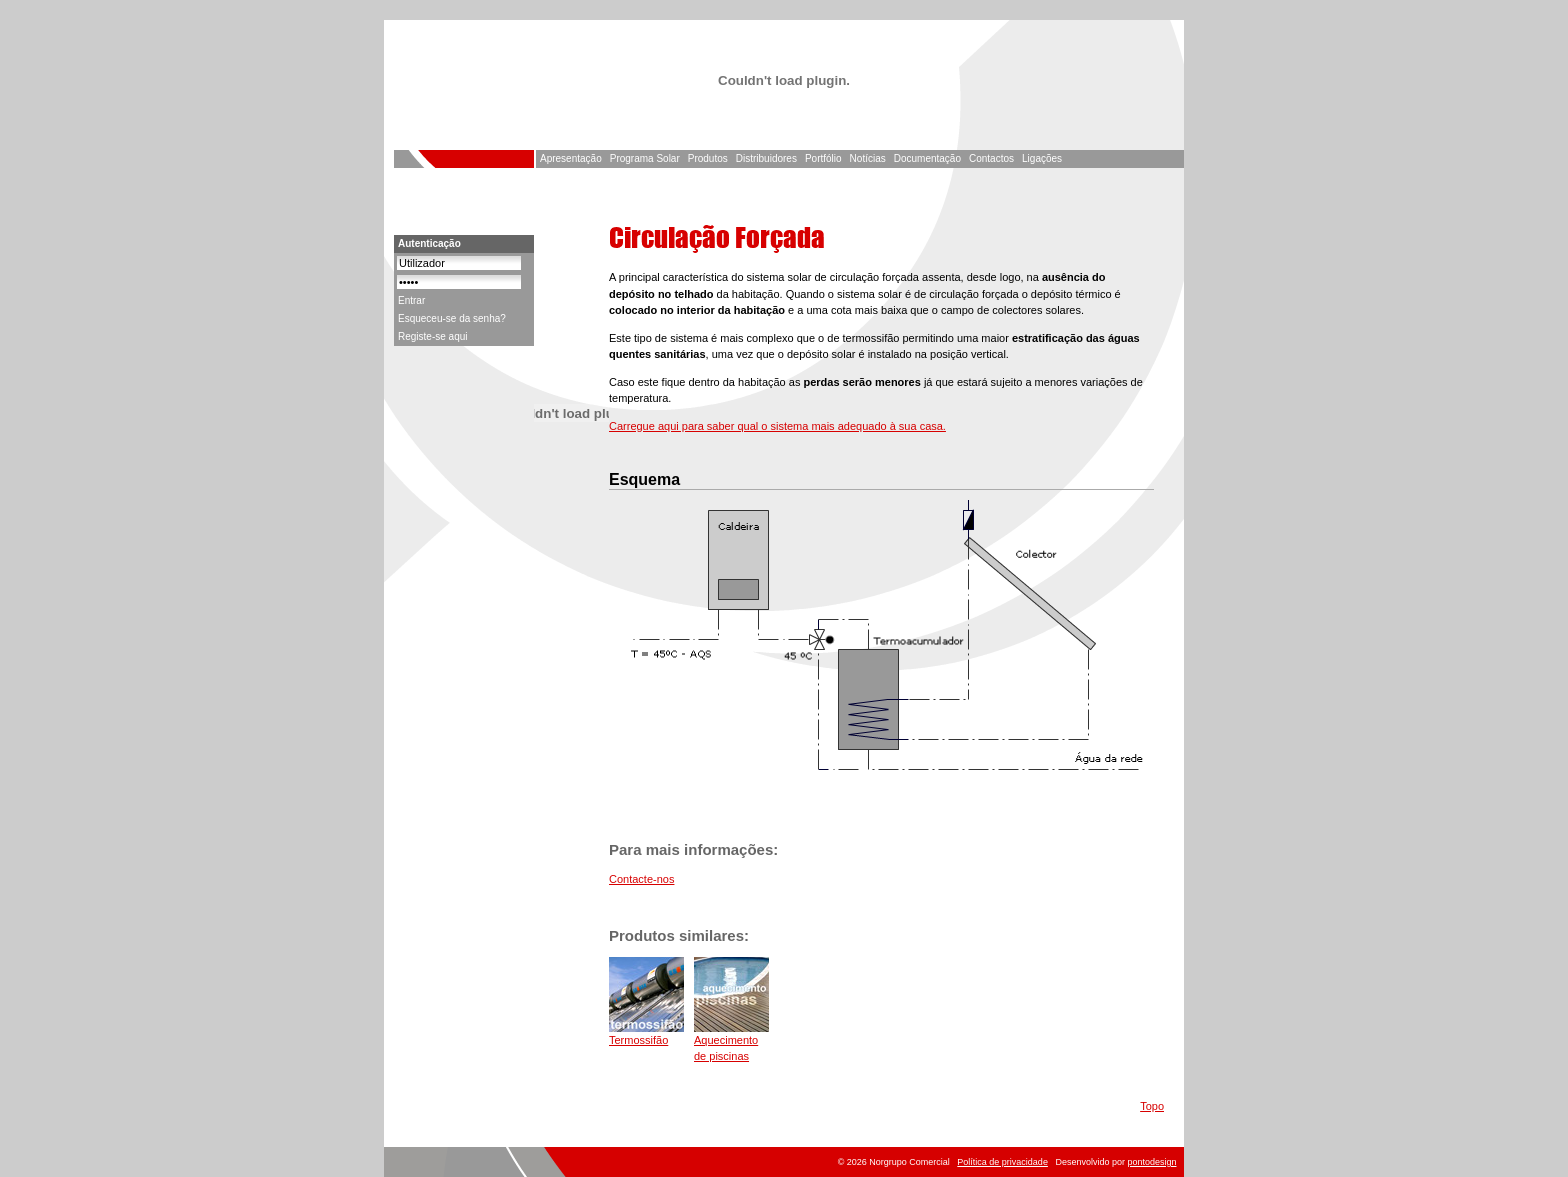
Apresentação (571, 158)
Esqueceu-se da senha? (452, 318)
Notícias (868, 158)
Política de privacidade (1002, 1162)
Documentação (927, 158)
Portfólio (823, 158)
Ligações (1042, 158)
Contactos (991, 158)
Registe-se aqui (432, 336)
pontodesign (1151, 1162)
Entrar (411, 300)
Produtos (708, 158)
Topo (1152, 1106)
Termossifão (638, 1040)
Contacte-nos (641, 879)
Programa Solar (645, 158)
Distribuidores (766, 158)
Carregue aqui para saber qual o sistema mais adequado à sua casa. (777, 426)
